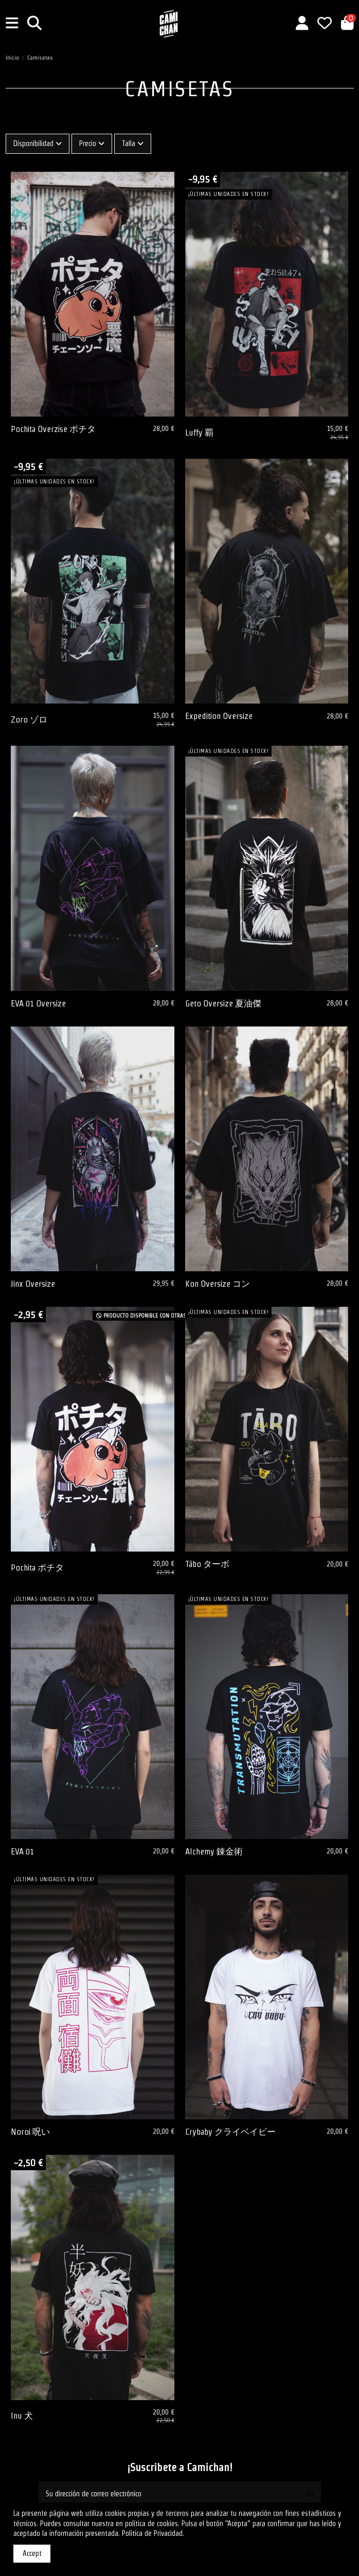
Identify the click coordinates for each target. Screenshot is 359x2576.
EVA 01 (22, 1851)
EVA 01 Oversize (38, 1003)
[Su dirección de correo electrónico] (169, 2494)
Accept (32, 2553)
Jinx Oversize (33, 1283)
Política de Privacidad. (153, 2533)
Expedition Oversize (219, 715)
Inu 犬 (22, 2415)
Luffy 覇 (199, 432)
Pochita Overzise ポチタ (53, 429)
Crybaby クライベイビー (230, 2131)
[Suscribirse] (310, 2494)
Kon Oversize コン (217, 1283)
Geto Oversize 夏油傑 (223, 1003)
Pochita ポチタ (37, 1567)
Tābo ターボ (207, 1564)
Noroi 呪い (30, 2131)
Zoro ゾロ (29, 719)
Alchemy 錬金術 (214, 1851)
